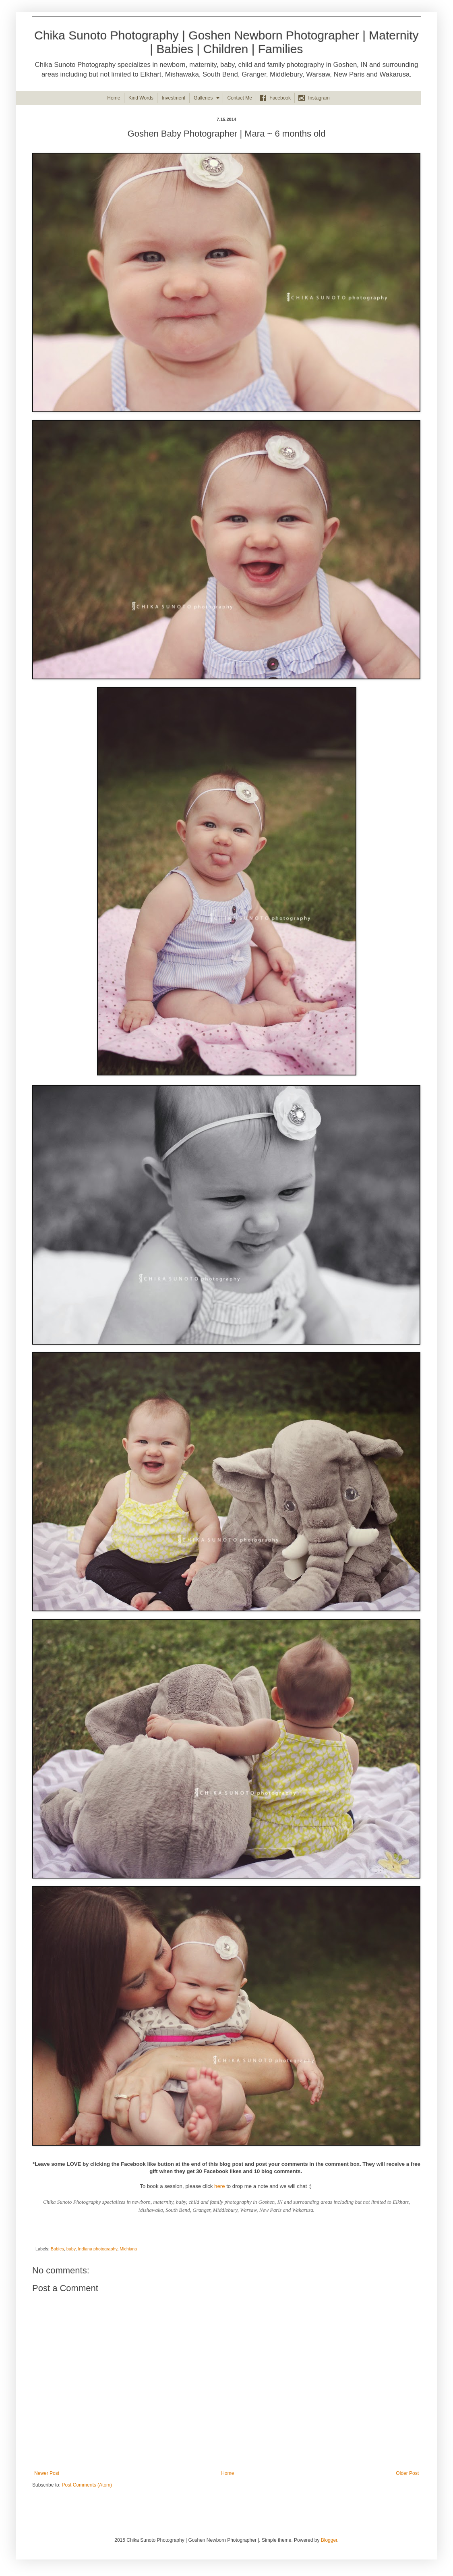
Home (227, 2473)
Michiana (128, 2248)
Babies (57, 2248)
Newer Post (46, 2473)
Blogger (329, 2540)
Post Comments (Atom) (87, 2485)
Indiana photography (97, 2248)
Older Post (407, 2473)
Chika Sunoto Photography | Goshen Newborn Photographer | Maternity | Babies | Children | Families (226, 42)
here (219, 2186)
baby (71, 2248)
